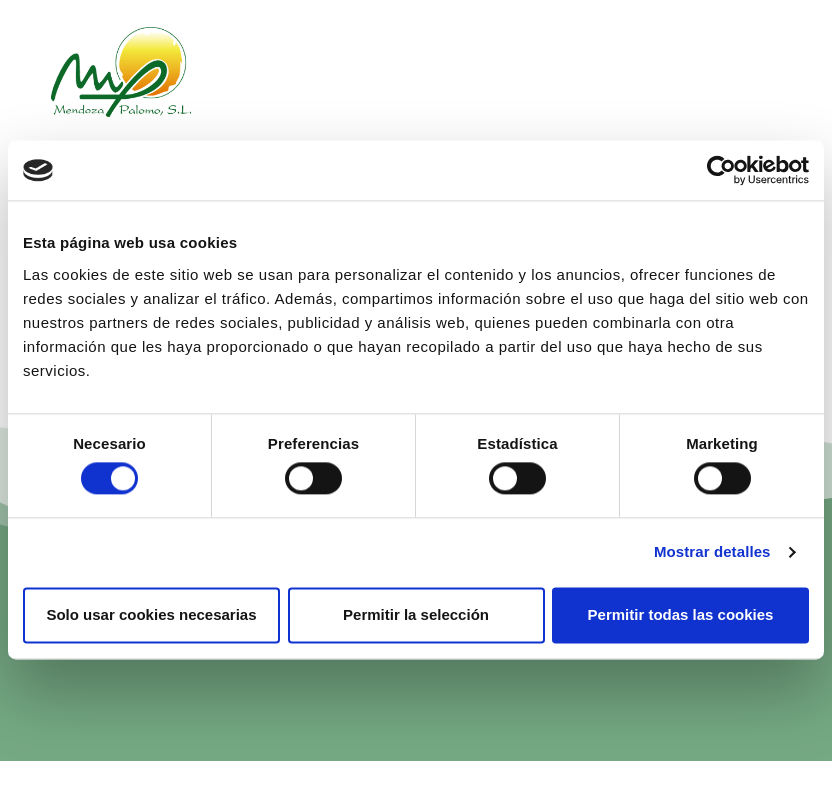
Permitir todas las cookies (681, 614)
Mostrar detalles (712, 552)
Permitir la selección (416, 614)
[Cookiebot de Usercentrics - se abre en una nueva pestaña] (721, 170)
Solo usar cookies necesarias (151, 614)
